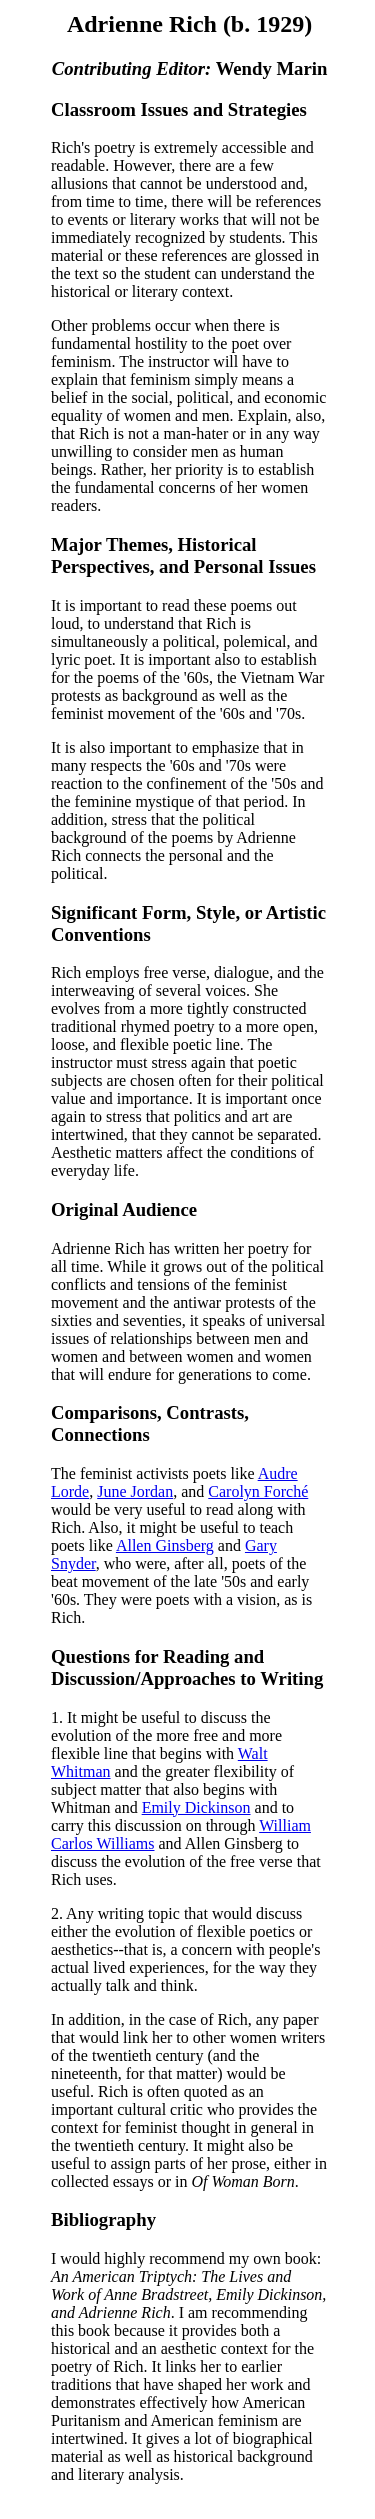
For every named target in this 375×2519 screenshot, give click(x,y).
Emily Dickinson (196, 1807)
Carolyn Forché (258, 1491)
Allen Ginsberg (165, 1545)
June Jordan (135, 1491)
